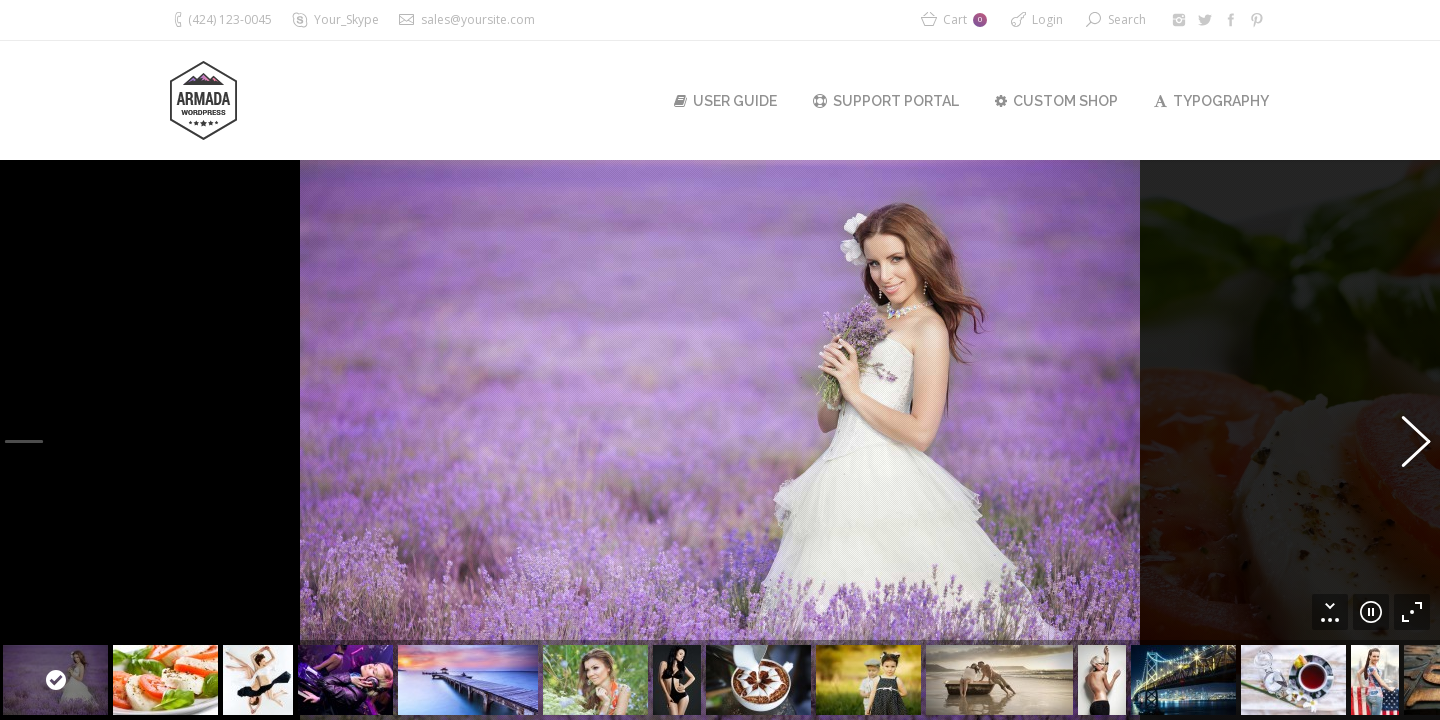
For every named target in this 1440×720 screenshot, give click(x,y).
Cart (965, 19)
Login (1047, 19)
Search (1127, 19)
